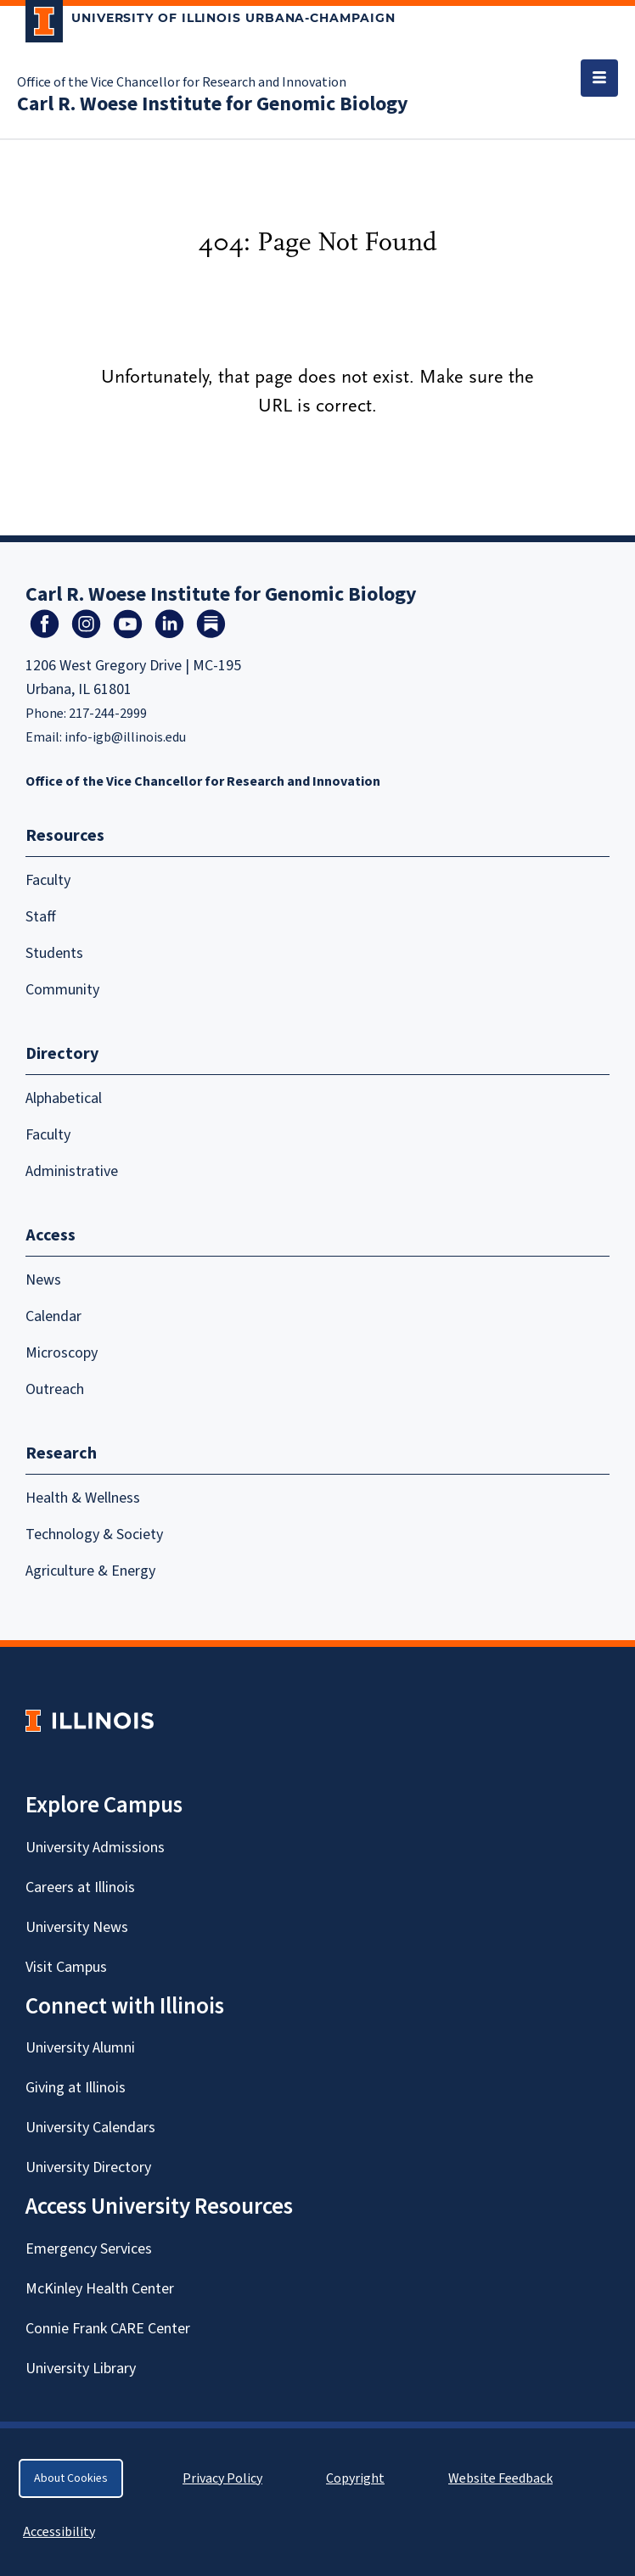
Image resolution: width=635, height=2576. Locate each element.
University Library (80, 2368)
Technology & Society (94, 1534)
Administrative (71, 1171)
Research (61, 1453)
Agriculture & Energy (90, 1571)
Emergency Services (88, 2249)
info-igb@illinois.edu (125, 737)
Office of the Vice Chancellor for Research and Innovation (181, 82)
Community (62, 989)
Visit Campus (66, 1967)
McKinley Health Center (99, 2288)
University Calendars (90, 2127)
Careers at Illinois (80, 1887)
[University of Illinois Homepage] (89, 1720)
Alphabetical (63, 1098)
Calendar (53, 1316)
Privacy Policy (222, 2478)
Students (54, 953)
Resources (64, 836)
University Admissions (95, 1847)
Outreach (54, 1389)
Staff (40, 916)
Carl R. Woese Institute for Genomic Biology (212, 104)
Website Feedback (502, 2478)
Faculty (47, 880)
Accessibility (59, 2532)
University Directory (88, 2167)
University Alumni (80, 2047)
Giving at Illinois (75, 2087)
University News (76, 1927)
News (43, 1280)
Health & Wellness (82, 1498)
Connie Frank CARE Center (107, 2328)
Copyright (355, 2478)
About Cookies (71, 2478)
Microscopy (61, 1353)
